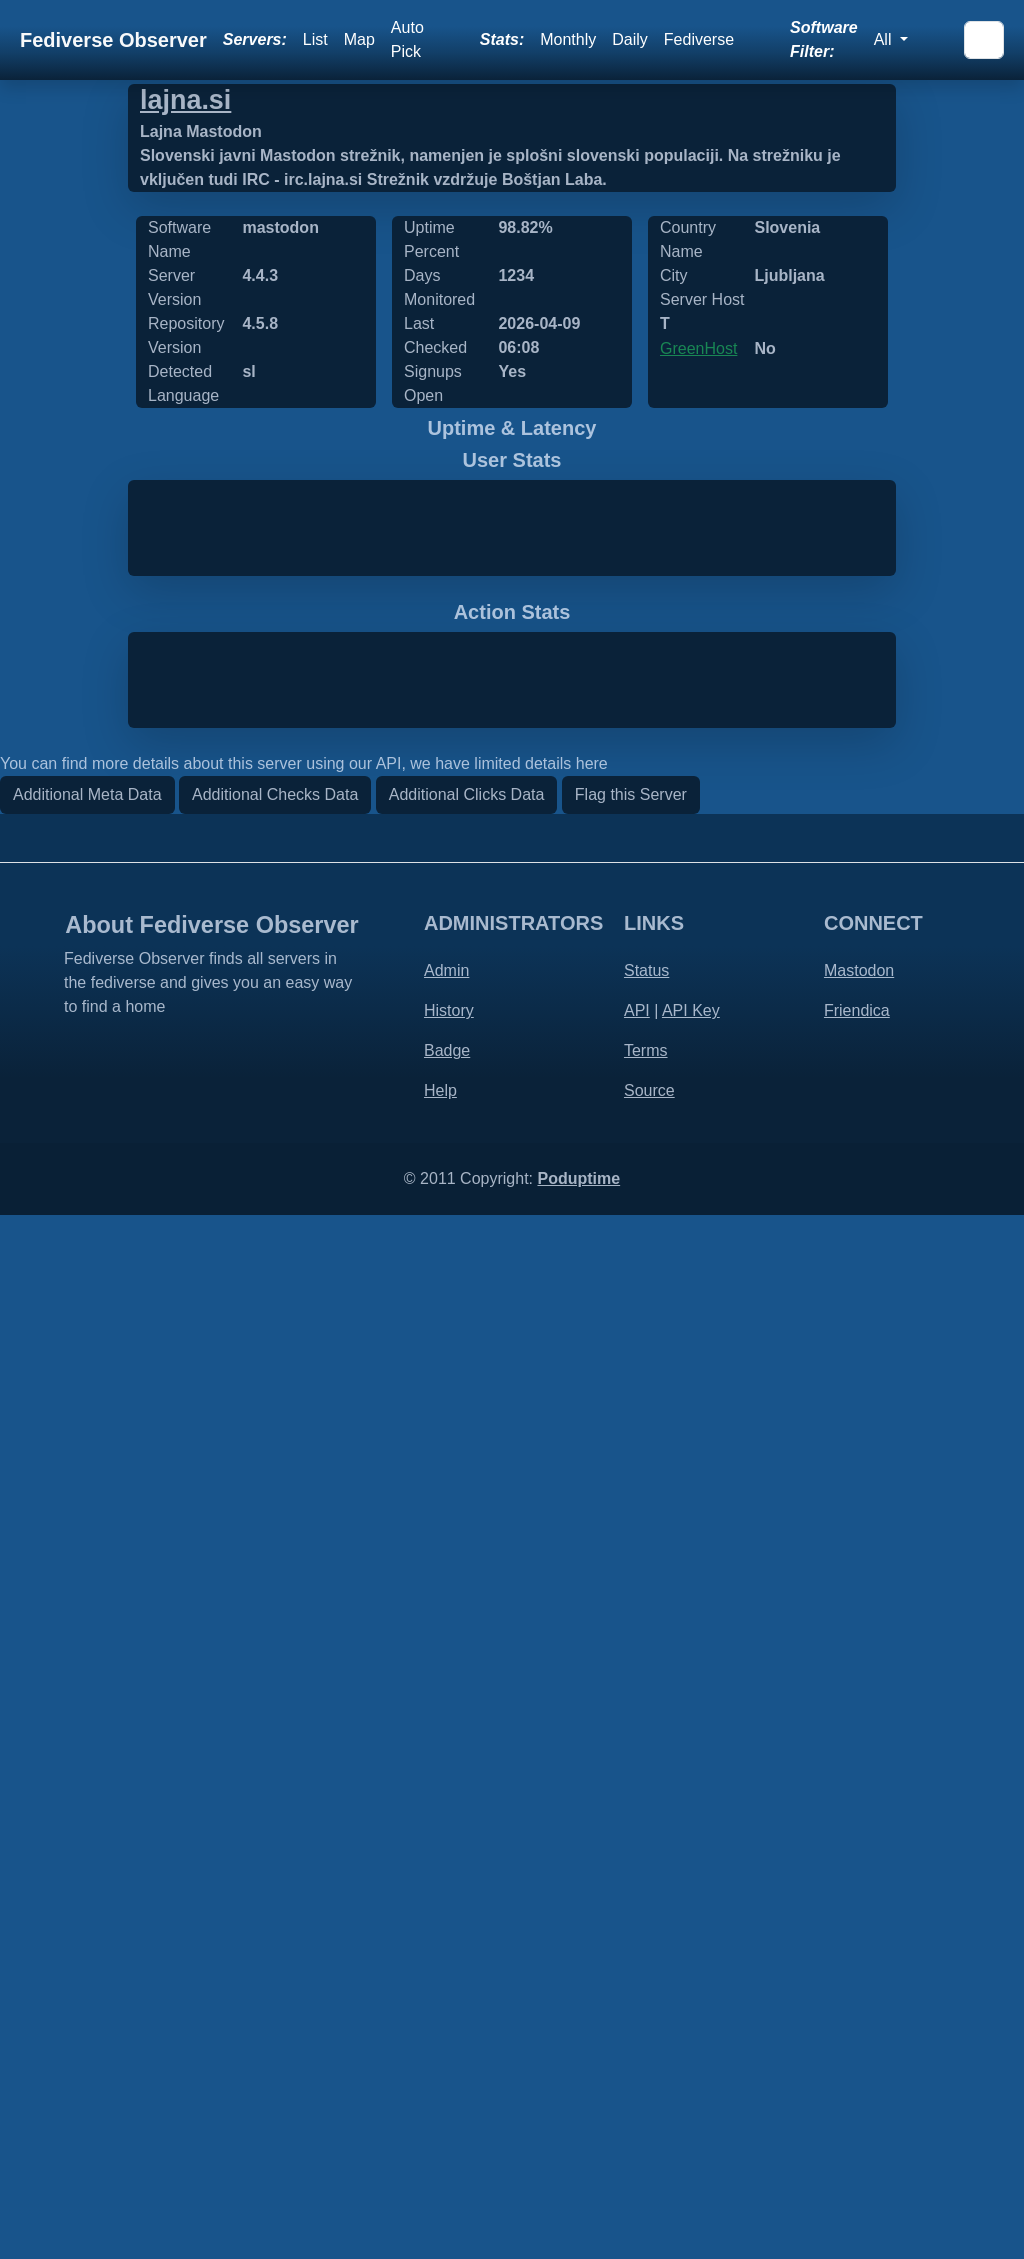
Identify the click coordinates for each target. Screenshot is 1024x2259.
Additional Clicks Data (467, 1838)
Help (440, 2134)
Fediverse (699, 39)
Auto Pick (407, 39)
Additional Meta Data (87, 1838)
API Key (691, 2054)
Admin (446, 2014)
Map (359, 39)
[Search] (984, 40)
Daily (630, 39)
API (637, 2054)
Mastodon (859, 2014)
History (449, 2054)
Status (646, 2014)
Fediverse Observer (113, 40)
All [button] (885, 39)
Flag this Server (631, 1838)
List (315, 39)
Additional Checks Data (275, 1838)
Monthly (568, 39)
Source (649, 2134)
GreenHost (698, 348)
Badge (447, 2094)
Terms (646, 2094)
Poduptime (578, 2222)
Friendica (857, 2054)
